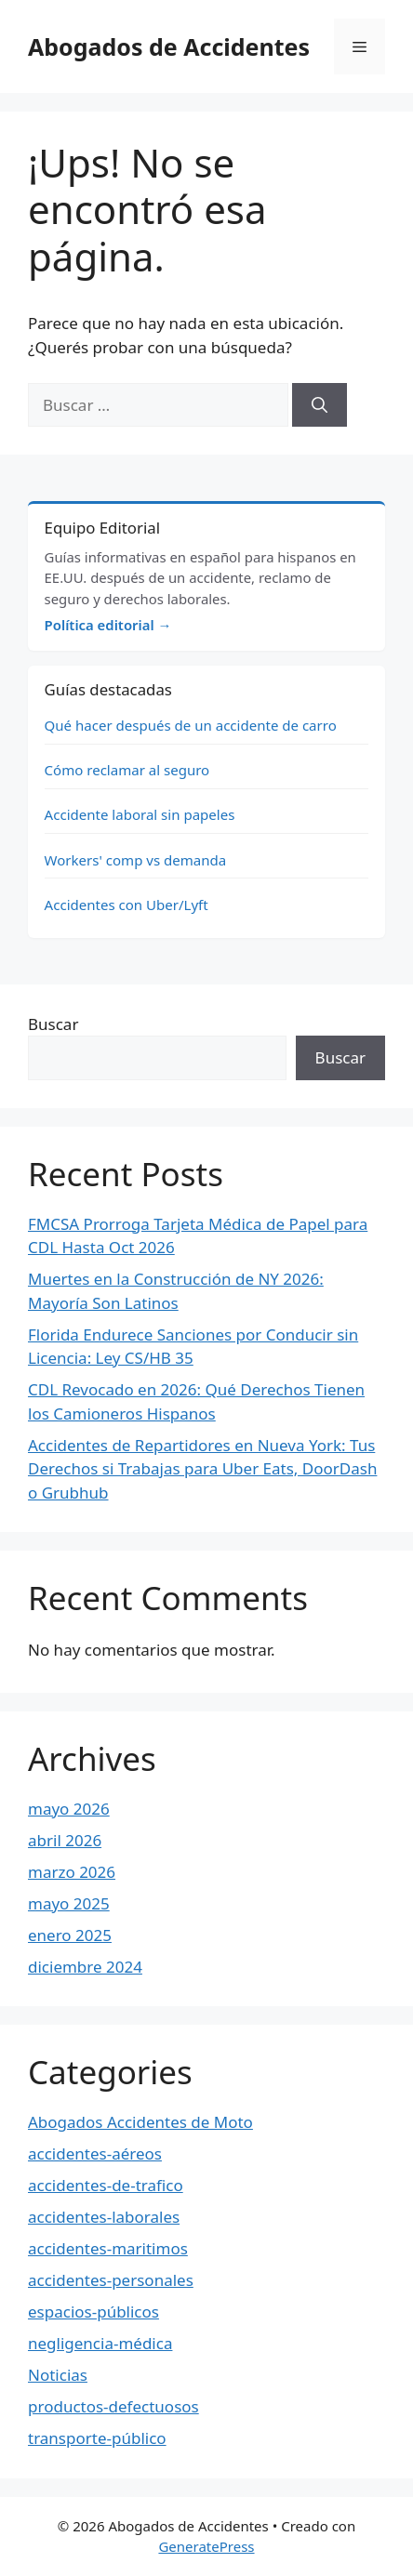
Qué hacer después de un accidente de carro (191, 725)
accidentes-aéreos (95, 2153)
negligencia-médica (100, 2343)
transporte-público (97, 2438)
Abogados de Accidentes (169, 46)
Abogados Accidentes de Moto (140, 2122)
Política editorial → (108, 624)
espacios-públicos (93, 2311)
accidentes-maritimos (108, 2248)
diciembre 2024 (85, 1966)
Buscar (53, 1024)
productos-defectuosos (113, 2406)
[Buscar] (319, 405)
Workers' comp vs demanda (136, 860)
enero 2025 (70, 1935)
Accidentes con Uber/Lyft (126, 904)
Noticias (57, 2374)
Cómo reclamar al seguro (127, 769)
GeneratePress (206, 2546)
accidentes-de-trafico (105, 2185)
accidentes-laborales (104, 2216)
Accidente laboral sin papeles (140, 814)
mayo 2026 (69, 1808)
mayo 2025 (69, 1903)
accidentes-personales (110, 2280)
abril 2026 (64, 1840)
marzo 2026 (71, 1871)
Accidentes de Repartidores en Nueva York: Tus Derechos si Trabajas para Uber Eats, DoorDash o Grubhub (202, 1468)
